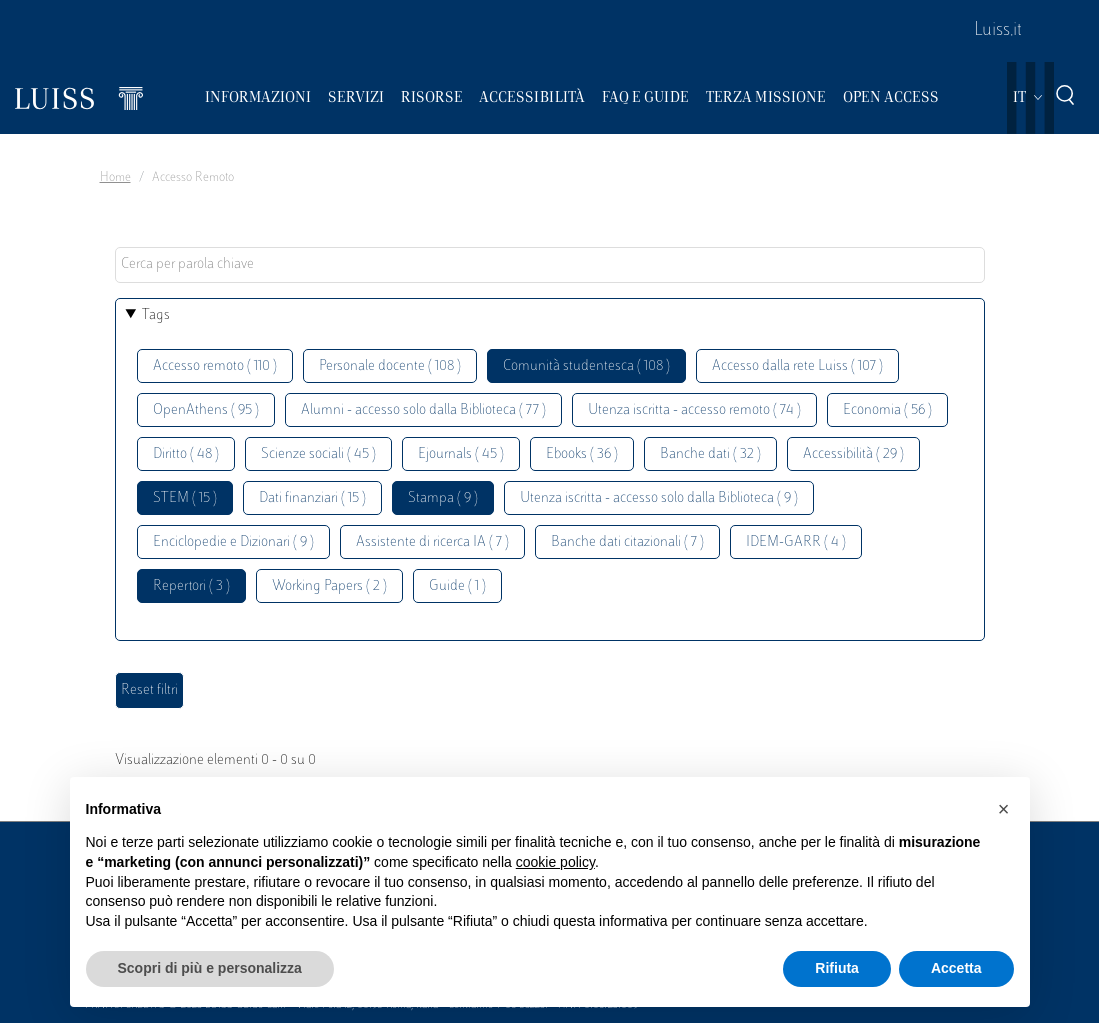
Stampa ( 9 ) (443, 498)
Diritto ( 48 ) (186, 454)
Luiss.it (998, 31)
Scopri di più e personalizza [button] (210, 968)
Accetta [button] (956, 968)
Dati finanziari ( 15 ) (312, 498)
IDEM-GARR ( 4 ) (796, 542)
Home (115, 178)
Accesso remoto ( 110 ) (215, 366)
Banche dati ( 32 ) (710, 454)
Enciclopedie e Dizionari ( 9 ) (233, 542)
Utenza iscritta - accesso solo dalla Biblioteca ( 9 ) (659, 498)
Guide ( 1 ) (457, 586)
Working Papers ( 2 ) (329, 586)
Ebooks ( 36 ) (582, 454)
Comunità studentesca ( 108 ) (586, 366)
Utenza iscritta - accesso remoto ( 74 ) (694, 410)
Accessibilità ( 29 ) (853, 454)
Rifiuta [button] (837, 968)
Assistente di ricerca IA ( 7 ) (432, 542)
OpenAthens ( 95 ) (206, 410)
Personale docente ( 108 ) (390, 366)
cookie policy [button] (555, 862)
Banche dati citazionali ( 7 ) (627, 542)
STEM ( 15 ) (185, 498)
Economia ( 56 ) (887, 410)
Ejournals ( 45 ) (461, 454)
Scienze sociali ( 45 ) (318, 454)
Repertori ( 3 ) (191, 586)
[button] (1004, 809)
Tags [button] (156, 315)
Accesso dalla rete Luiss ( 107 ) (797, 366)
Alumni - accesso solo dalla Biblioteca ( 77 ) (423, 410)
